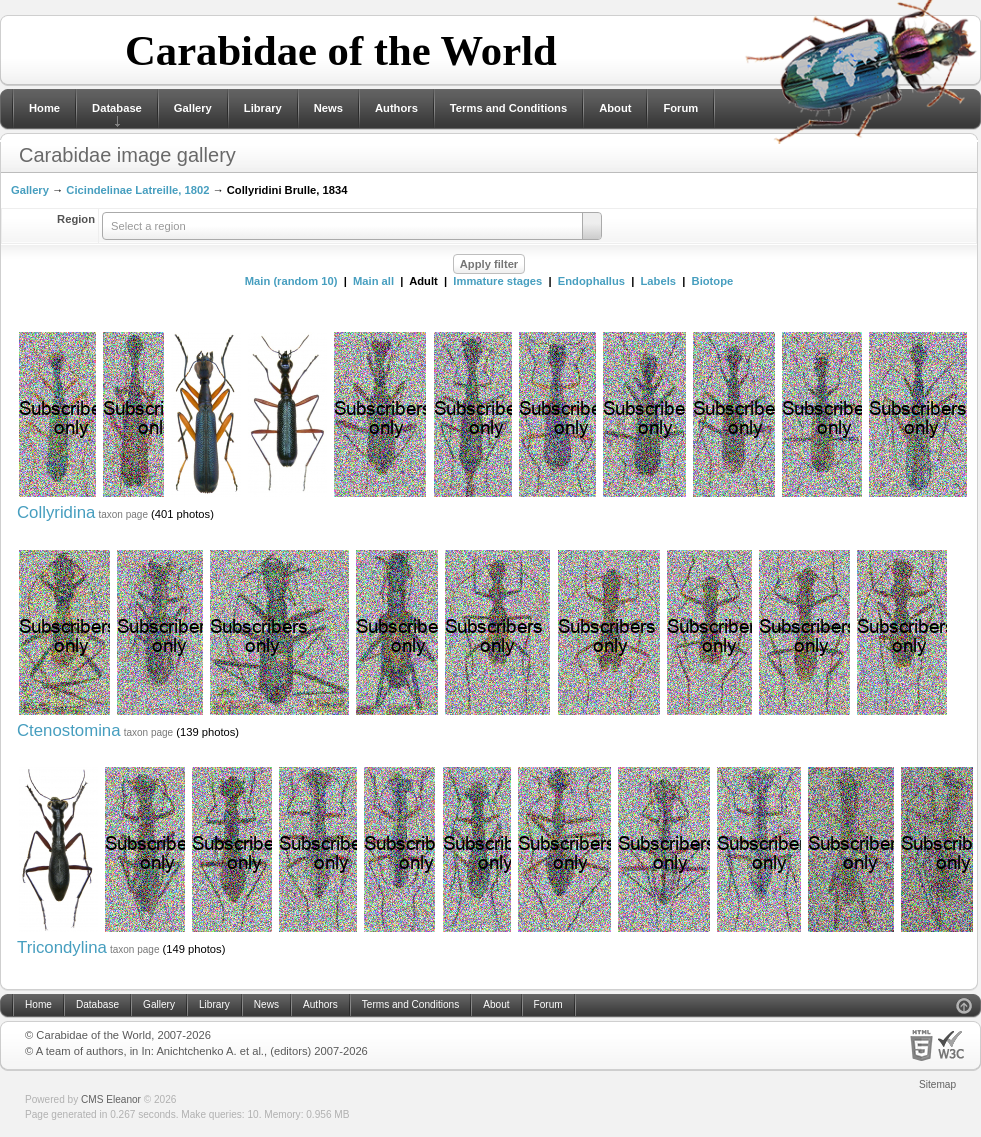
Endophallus (591, 281)
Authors (396, 108)
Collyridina (56, 512)
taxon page (123, 514)
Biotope (713, 281)
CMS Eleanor (111, 1099)
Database (117, 108)
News (328, 108)
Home (44, 108)
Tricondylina (62, 947)
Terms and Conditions (508, 108)
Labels (658, 281)
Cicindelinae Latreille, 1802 (137, 190)
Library (263, 108)
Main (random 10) (291, 281)
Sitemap (937, 1084)
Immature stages (497, 281)
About (615, 108)
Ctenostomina (69, 730)
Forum (680, 108)
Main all (373, 281)
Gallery (193, 108)
